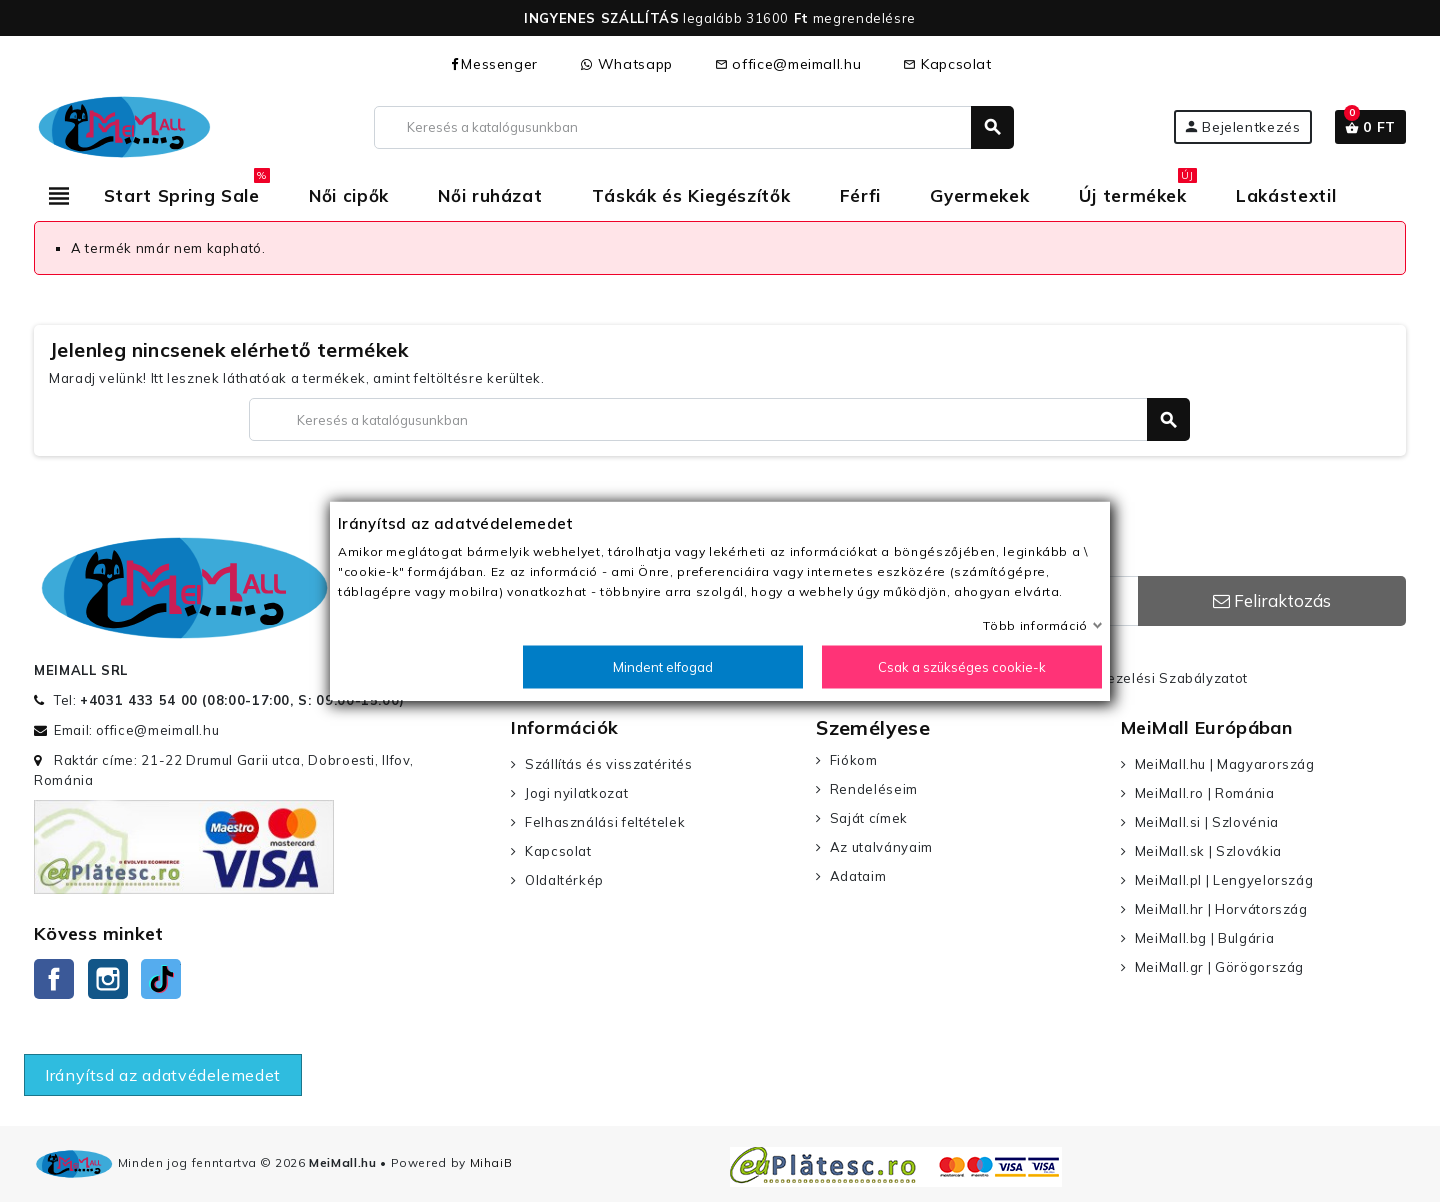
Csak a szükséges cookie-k (962, 667)
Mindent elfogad (663, 667)
